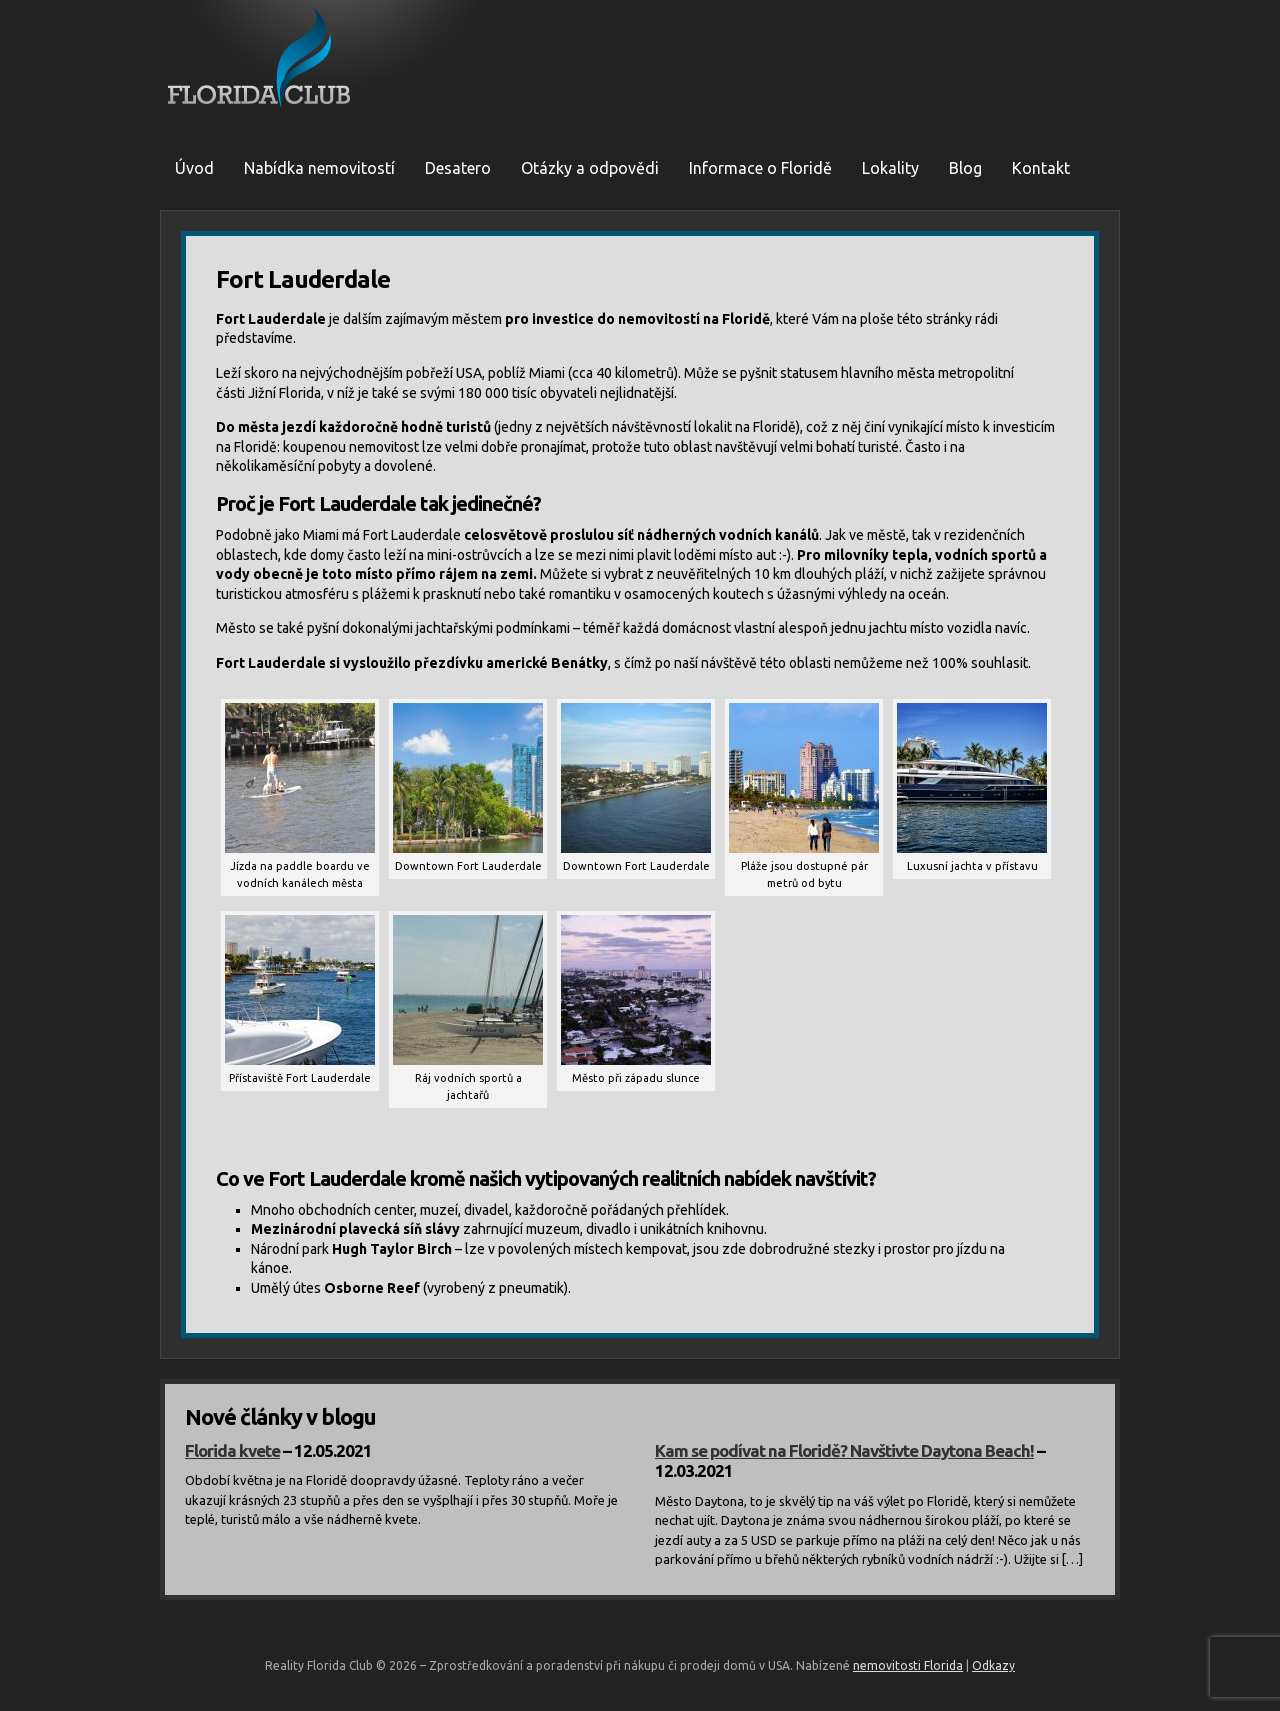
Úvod (194, 168)
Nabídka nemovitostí (319, 168)
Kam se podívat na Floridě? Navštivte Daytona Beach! (844, 1450)
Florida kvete (232, 1450)
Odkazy (993, 1665)
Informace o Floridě (760, 168)
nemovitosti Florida (908, 1665)
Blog (965, 168)
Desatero (458, 168)
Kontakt (1041, 168)
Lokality (890, 168)
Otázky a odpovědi (590, 168)
